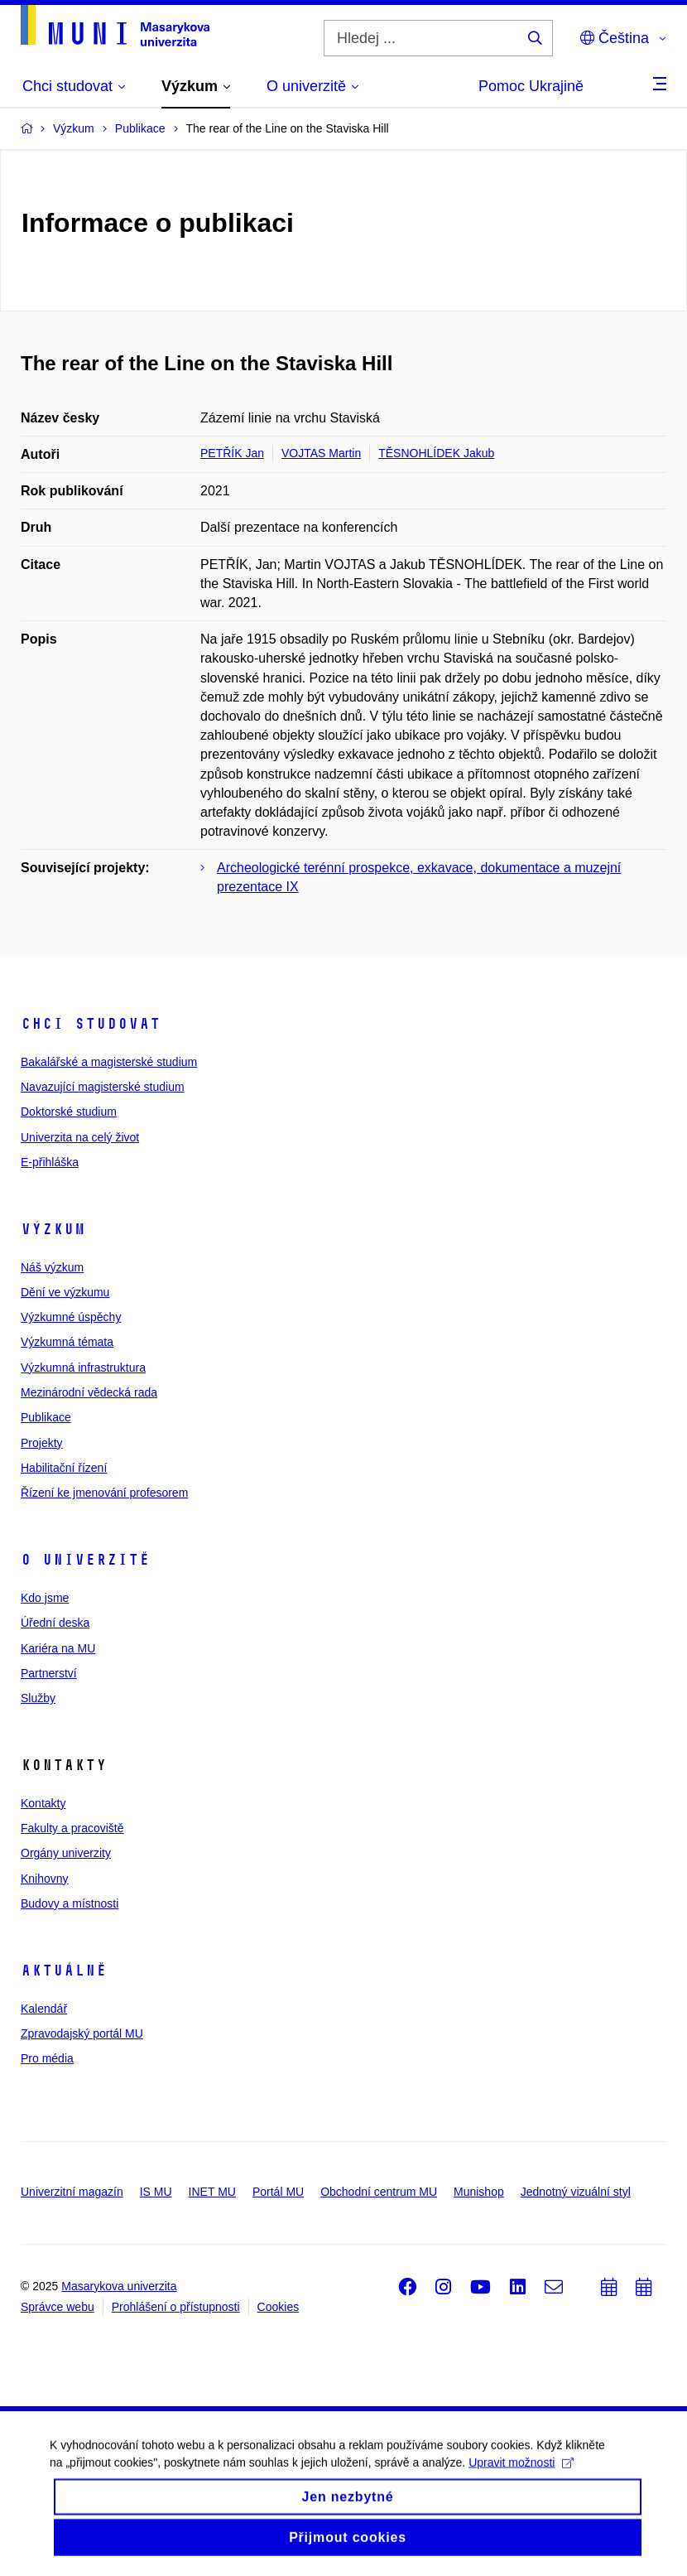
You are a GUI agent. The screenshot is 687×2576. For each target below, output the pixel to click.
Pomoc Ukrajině (531, 86)
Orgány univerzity (66, 1853)
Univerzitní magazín (72, 2191)
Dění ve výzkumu (65, 1292)
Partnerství (49, 1673)
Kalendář (44, 2008)
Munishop (479, 2191)
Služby (38, 1698)
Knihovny (45, 1878)
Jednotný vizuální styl (576, 2191)
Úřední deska (55, 1622)
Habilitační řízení (64, 1467)
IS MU (156, 2191)
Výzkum (53, 1229)
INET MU (212, 2191)
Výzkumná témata (67, 1341)
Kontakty (43, 1803)
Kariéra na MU (58, 1648)
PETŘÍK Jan (232, 453)
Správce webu (57, 2306)
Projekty (42, 1443)
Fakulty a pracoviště (72, 1828)
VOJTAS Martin (321, 453)
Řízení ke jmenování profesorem (104, 1492)
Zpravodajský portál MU (82, 2033)
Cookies (278, 2306)
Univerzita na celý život (80, 1137)
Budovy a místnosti (69, 1903)
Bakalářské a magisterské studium (109, 1062)
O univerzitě (85, 1560)
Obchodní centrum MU (378, 2191)
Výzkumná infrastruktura (83, 1367)
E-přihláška (50, 1162)
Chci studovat (91, 1024)
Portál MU (278, 2191)
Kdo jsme (45, 1597)
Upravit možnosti (521, 2473)
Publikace (46, 1417)
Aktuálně (64, 1970)
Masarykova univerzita (118, 2286)
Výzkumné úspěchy (71, 1317)
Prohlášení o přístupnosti (176, 2306)
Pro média (47, 2058)
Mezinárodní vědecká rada (89, 1392)
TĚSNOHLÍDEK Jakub (436, 453)
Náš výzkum (52, 1267)
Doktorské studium (69, 1111)
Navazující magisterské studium (103, 1086)
